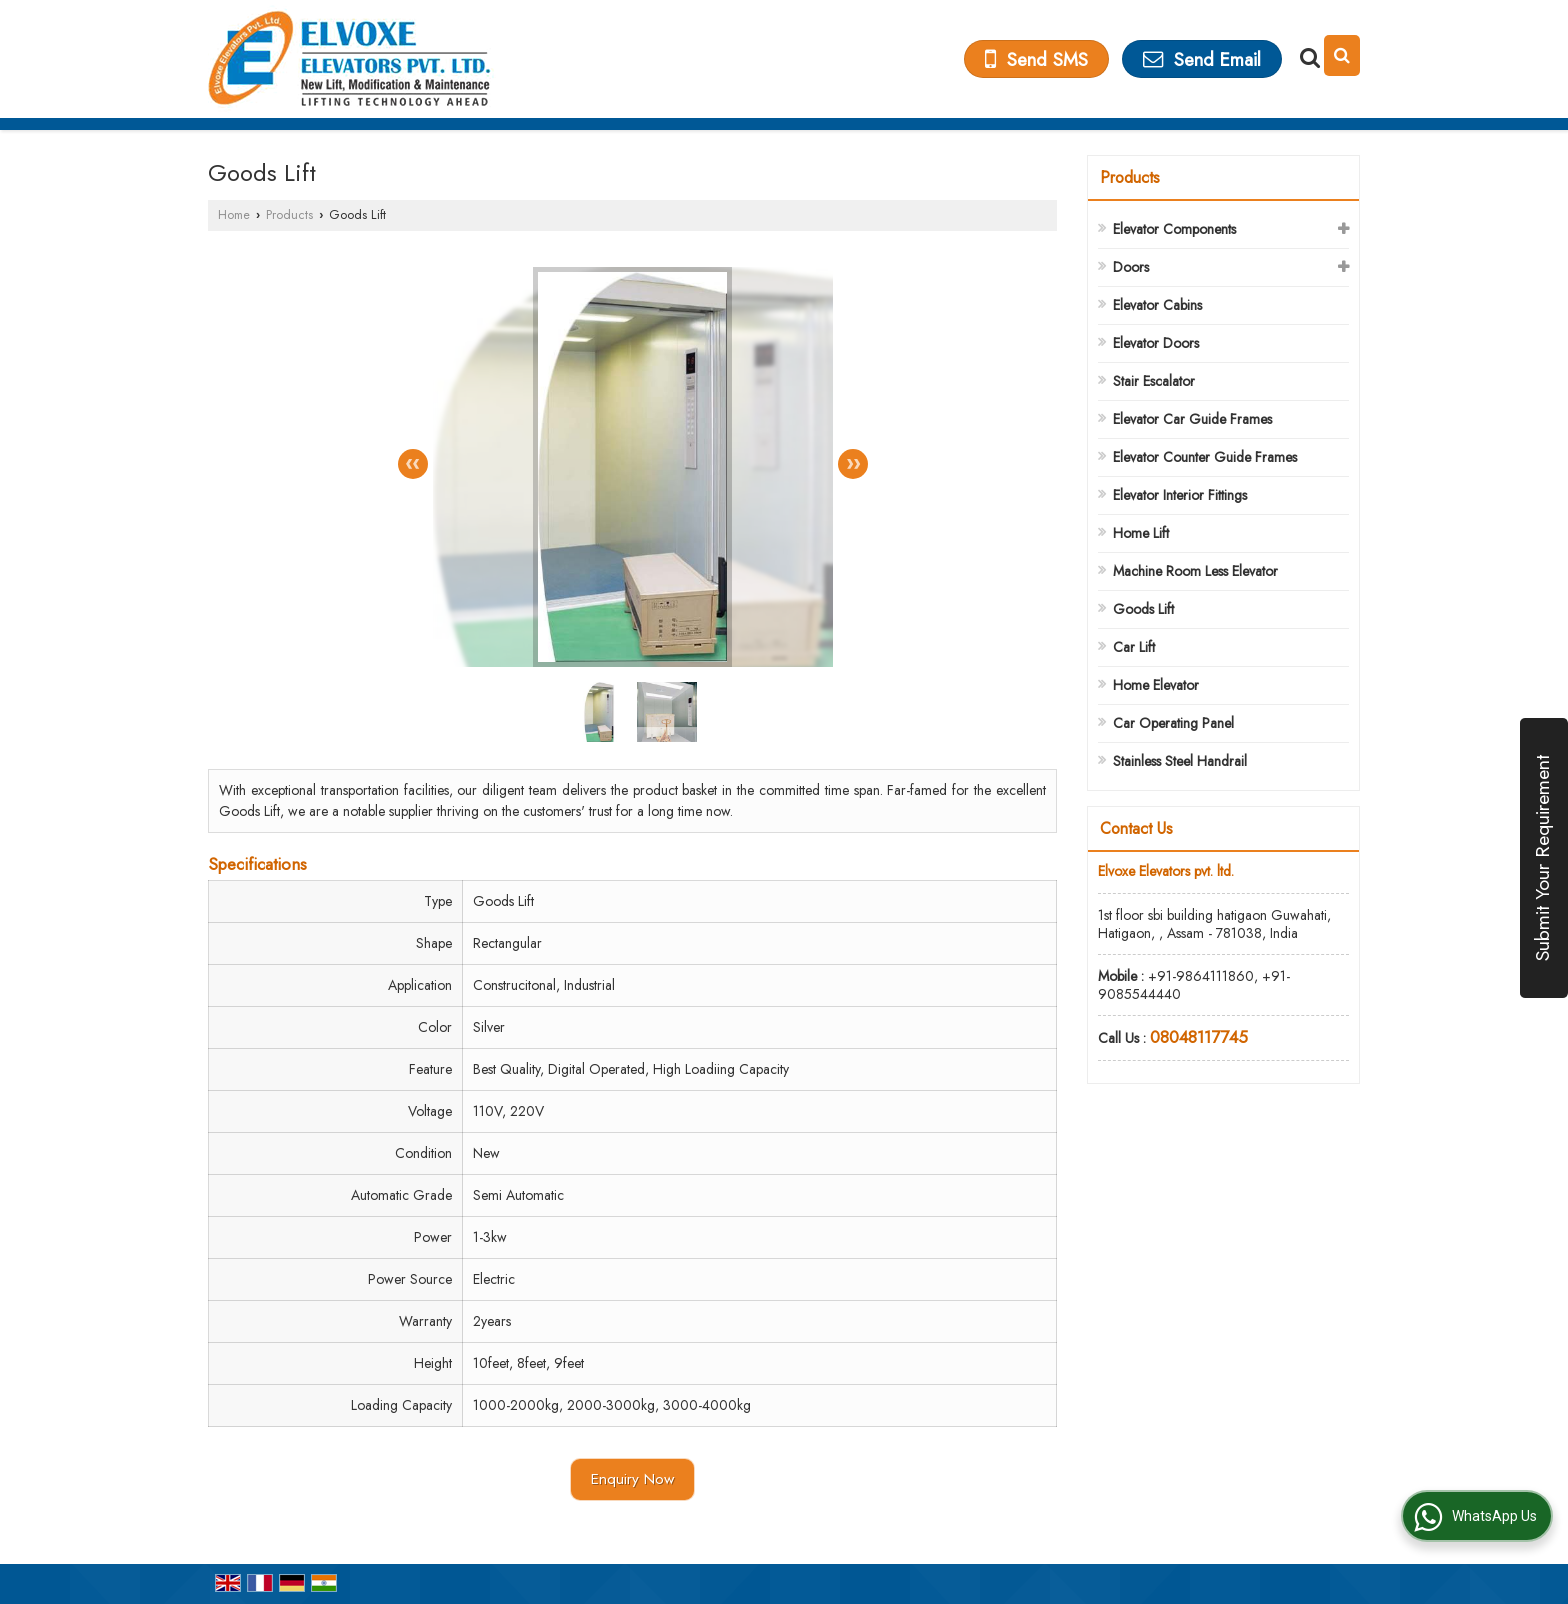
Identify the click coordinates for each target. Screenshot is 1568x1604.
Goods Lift (1143, 609)
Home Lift (1141, 533)
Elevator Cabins (1157, 305)
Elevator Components (1174, 229)
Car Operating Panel (1173, 723)
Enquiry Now (632, 1479)
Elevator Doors (1156, 343)
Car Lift (1134, 647)
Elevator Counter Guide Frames (1205, 457)
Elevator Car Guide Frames (1192, 419)
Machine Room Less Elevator (1195, 571)
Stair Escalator (1154, 381)
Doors (1131, 267)
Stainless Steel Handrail (1180, 761)
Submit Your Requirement (1542, 858)
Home (234, 215)
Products (289, 215)
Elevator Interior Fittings (1180, 495)
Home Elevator (1156, 685)
